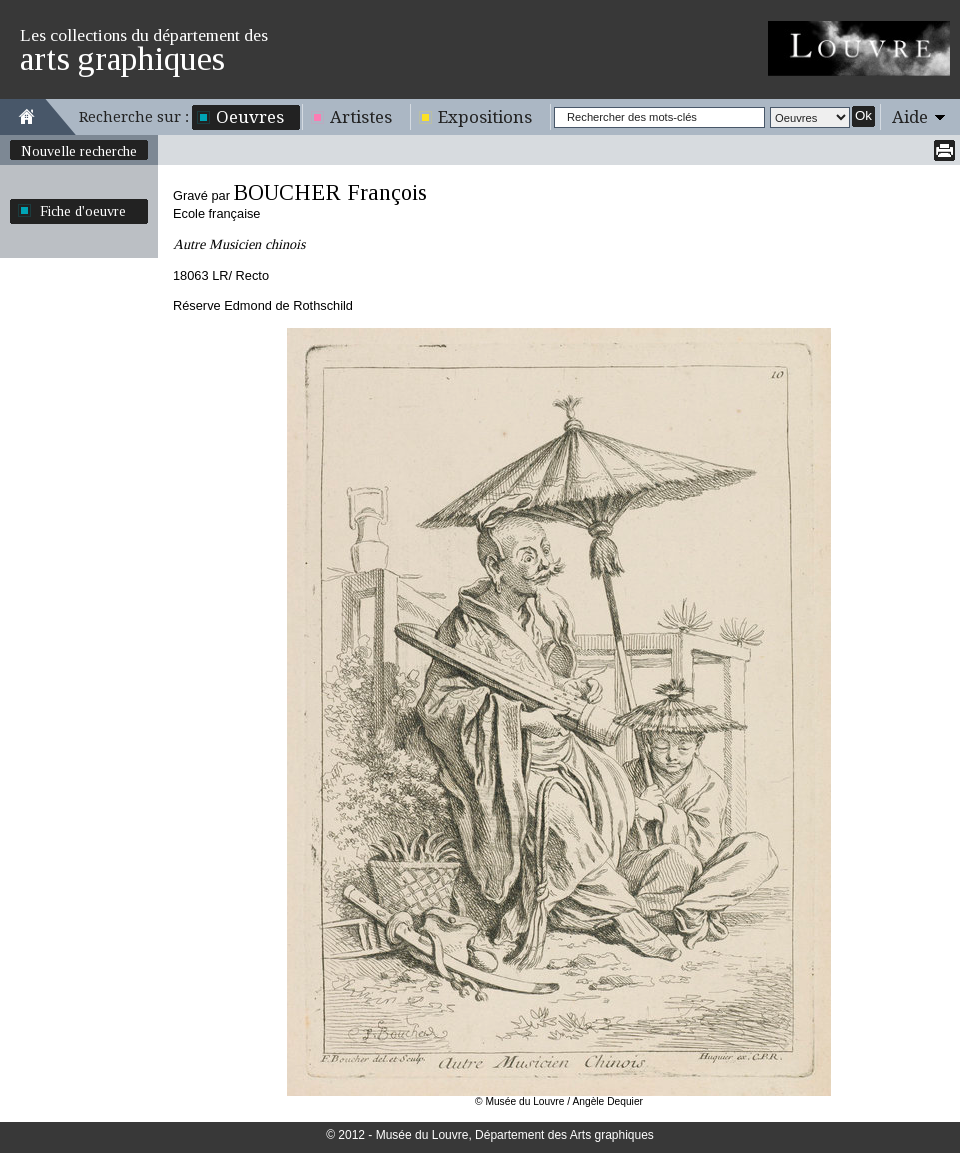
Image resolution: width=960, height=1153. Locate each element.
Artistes (361, 117)
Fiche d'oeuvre (83, 211)
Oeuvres (250, 117)
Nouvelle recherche (79, 151)
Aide (910, 117)
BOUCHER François (330, 192)
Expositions (485, 117)
